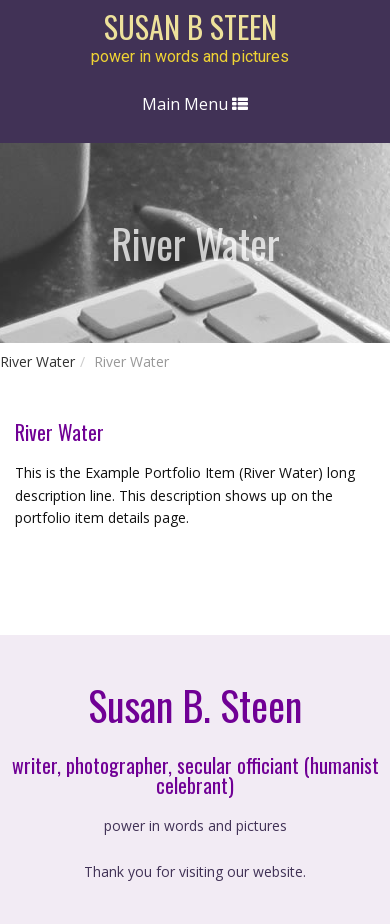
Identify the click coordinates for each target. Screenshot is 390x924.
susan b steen (190, 26)
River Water (37, 361)
